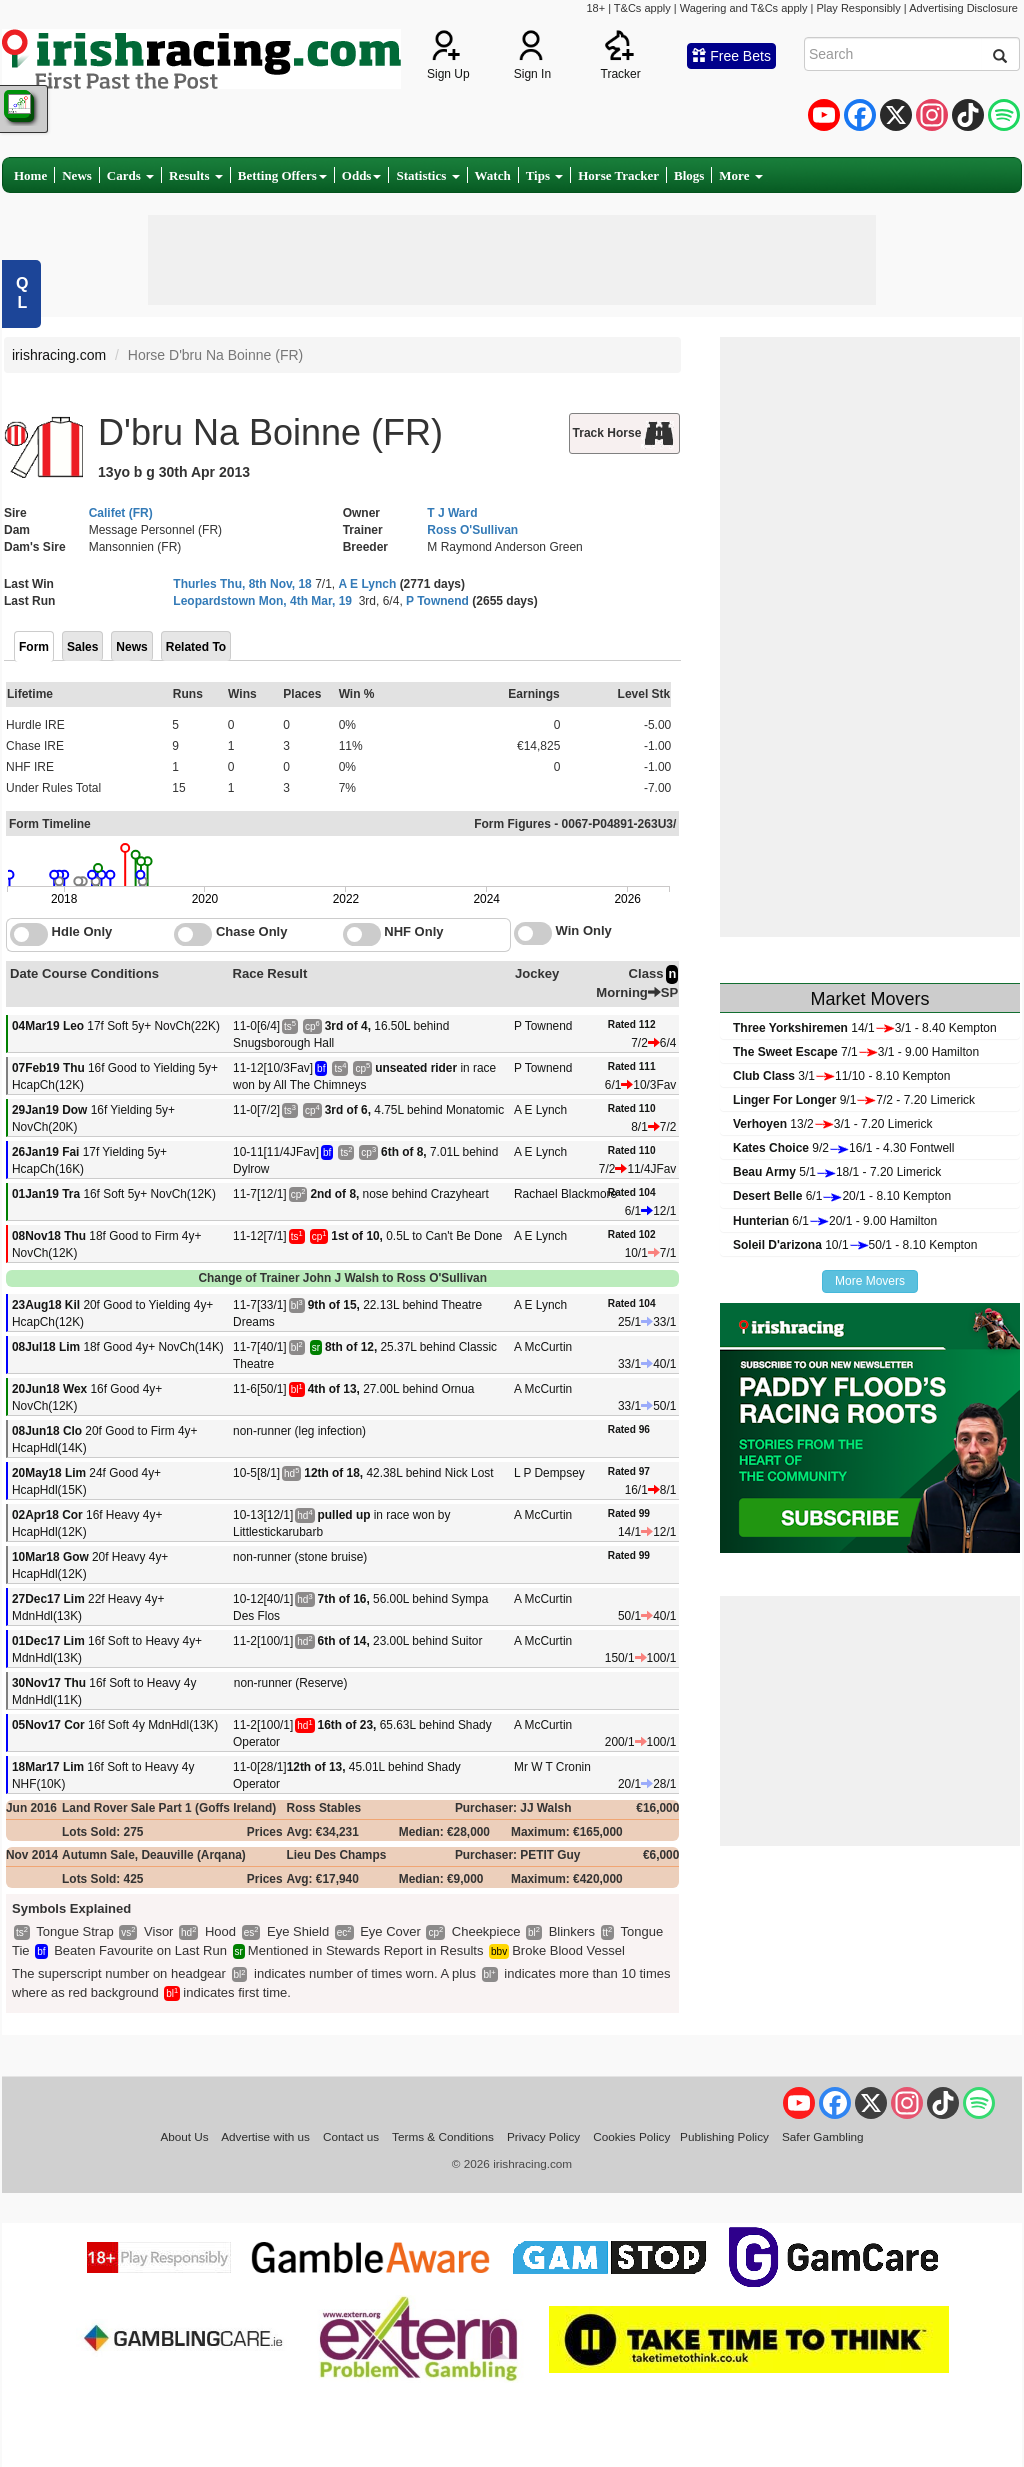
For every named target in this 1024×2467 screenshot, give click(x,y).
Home (30, 175)
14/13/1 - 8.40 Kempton (865, 1028)
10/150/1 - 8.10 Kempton (855, 1245)
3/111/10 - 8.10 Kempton (841, 1076)
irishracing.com (59, 355)
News (77, 175)
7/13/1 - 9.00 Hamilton (856, 1052)
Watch (493, 175)
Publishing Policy (724, 2136)
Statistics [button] (427, 175)
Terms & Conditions (443, 2136)
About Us (184, 2136)
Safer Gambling (823, 2136)
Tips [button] (545, 175)
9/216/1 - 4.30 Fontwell (843, 1148)
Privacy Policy (543, 2136)
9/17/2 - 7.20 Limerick (854, 1100)
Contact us (351, 2136)
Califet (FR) (121, 513)
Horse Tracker (618, 175)
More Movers (870, 1281)
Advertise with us (265, 2136)
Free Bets (731, 56)
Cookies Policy (631, 2136)
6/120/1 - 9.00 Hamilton (835, 1221)
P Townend (437, 601)
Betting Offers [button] (282, 175)
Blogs (689, 175)
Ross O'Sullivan (472, 530)
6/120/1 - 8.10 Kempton (842, 1196)
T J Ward (452, 513)
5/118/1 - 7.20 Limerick (837, 1172)
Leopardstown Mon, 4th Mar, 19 (262, 601)
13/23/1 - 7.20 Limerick (832, 1124)
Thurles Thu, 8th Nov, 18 (242, 584)
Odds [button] (362, 175)
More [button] (740, 175)
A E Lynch (367, 584)
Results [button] (196, 175)
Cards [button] (130, 175)
